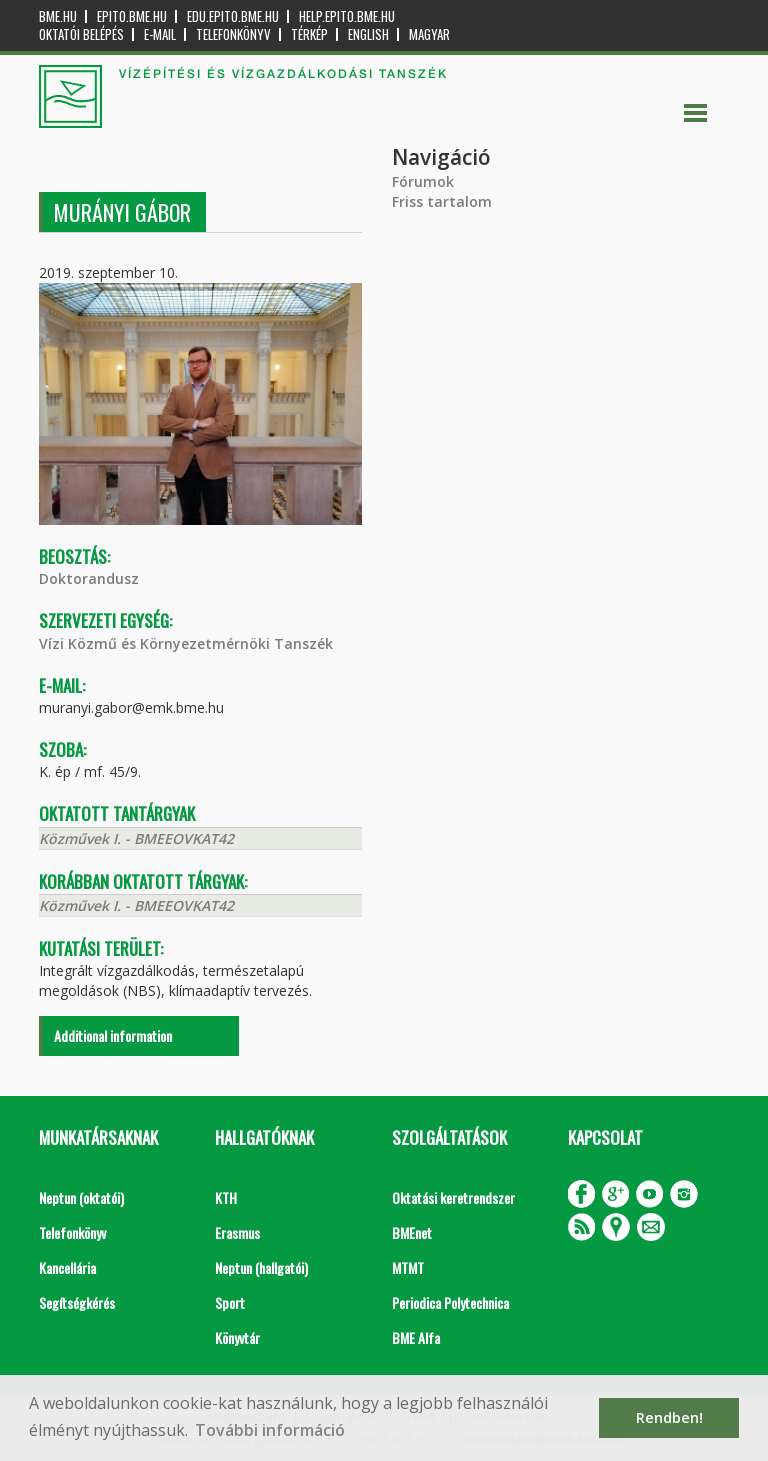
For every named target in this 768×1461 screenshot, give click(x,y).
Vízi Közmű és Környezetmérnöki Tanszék (186, 643)
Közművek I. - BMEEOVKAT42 (136, 838)
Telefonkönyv (233, 34)
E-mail (160, 34)
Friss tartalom (442, 201)
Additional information (113, 1035)
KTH (226, 1197)
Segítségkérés (77, 1302)
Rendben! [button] (669, 1417)
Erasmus (237, 1232)
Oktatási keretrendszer (453, 1197)
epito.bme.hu (132, 16)
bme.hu (58, 16)
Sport (230, 1302)
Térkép (309, 34)
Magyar (429, 34)
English (368, 34)
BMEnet (412, 1232)
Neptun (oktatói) (81, 1197)
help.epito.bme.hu (347, 16)
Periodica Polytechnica (450, 1302)
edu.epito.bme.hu (233, 16)
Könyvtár (237, 1337)
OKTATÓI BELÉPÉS (81, 34)
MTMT (408, 1267)
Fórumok (423, 181)
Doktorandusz (89, 578)
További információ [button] (270, 1430)
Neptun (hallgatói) (261, 1267)
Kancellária (67, 1267)
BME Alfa (416, 1337)
